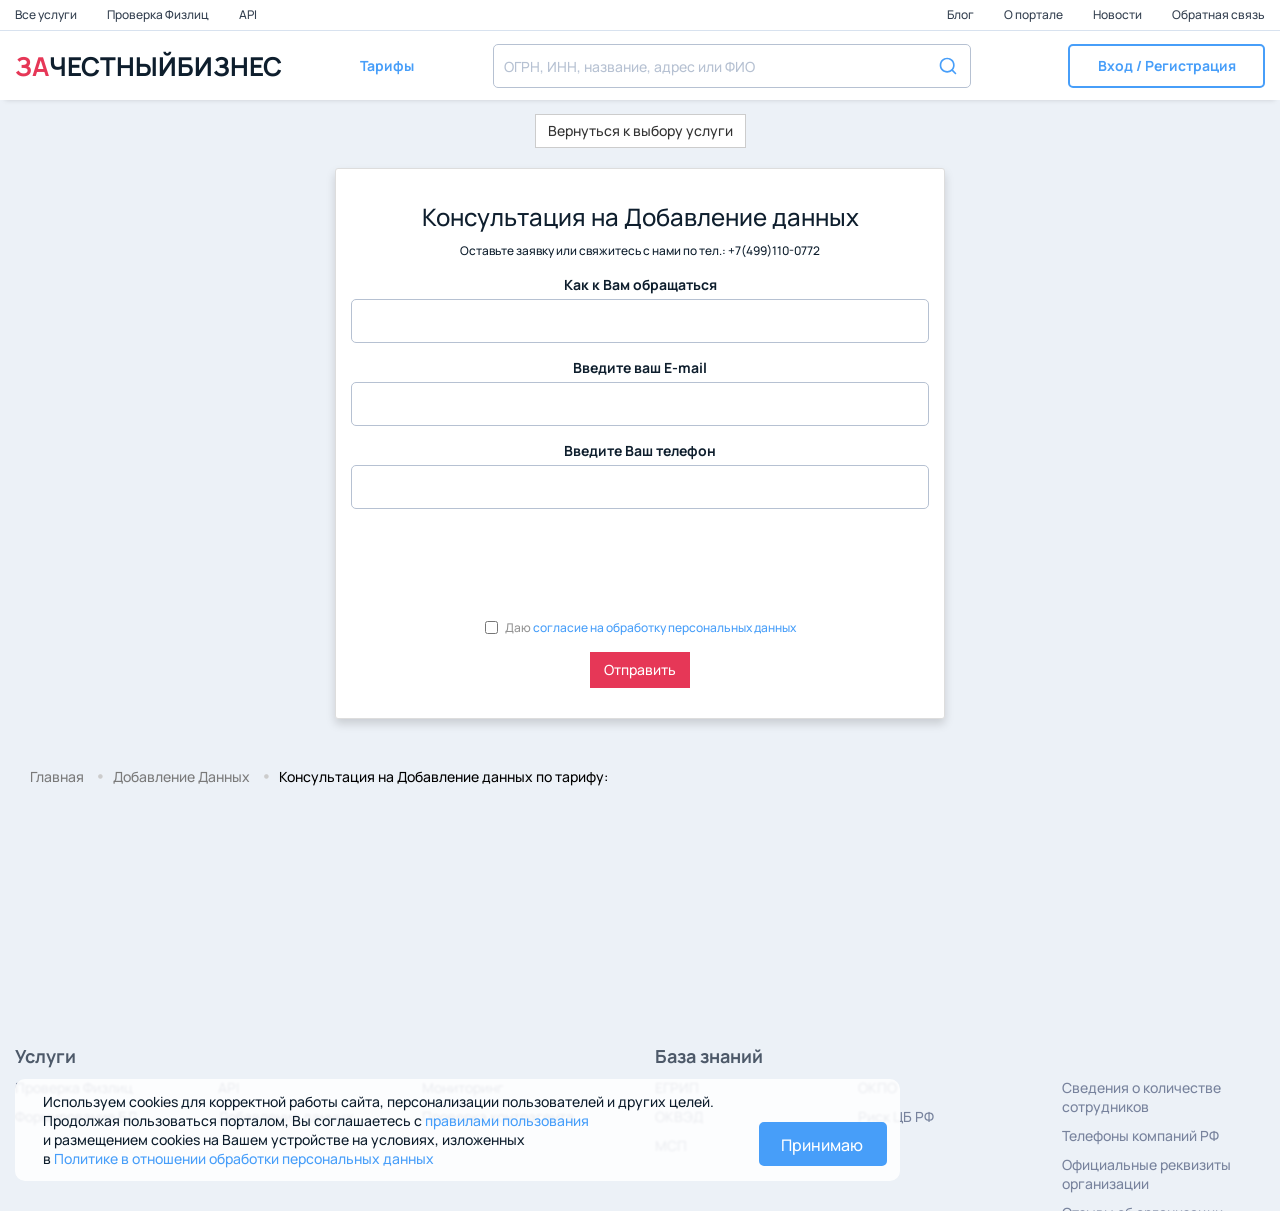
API (248, 14)
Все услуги (47, 14)
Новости (1118, 14)
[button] (1166, 66)
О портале (1034, 14)
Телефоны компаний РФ (1140, 1135)
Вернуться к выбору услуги (640, 130)
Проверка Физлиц (159, 14)
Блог (961, 14)
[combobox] (732, 66)
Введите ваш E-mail (640, 367)
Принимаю (822, 1145)
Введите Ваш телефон (640, 450)
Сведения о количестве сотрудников (1141, 1097)
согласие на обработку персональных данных (664, 627)
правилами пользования (507, 1120)
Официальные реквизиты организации (1146, 1174)
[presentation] (503, 563)
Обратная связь (1218, 14)
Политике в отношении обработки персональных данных (244, 1158)
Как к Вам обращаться (640, 284)
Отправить (640, 669)
